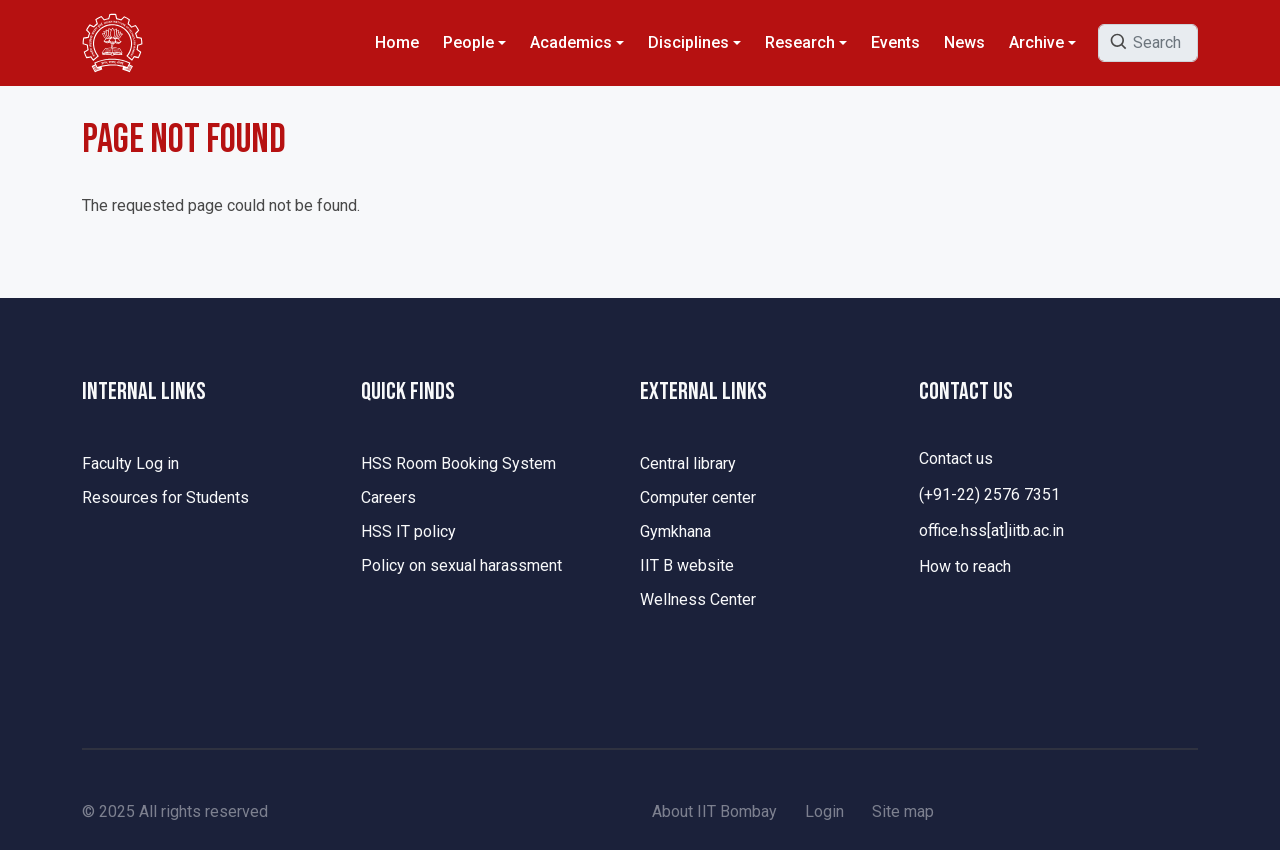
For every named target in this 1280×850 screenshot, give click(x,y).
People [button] (468, 42)
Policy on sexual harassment (461, 565)
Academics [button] (571, 42)
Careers (388, 497)
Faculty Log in (130, 463)
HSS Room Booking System (458, 463)
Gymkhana (675, 531)
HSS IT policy (408, 531)
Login (824, 811)
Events (895, 42)
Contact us (956, 458)
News (964, 42)
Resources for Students (165, 497)
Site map (903, 811)
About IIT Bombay (714, 811)
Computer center (698, 497)
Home (397, 42)
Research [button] (800, 42)
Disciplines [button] (688, 42)
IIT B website (687, 565)
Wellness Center (698, 599)
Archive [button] (1036, 42)
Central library (688, 463)
